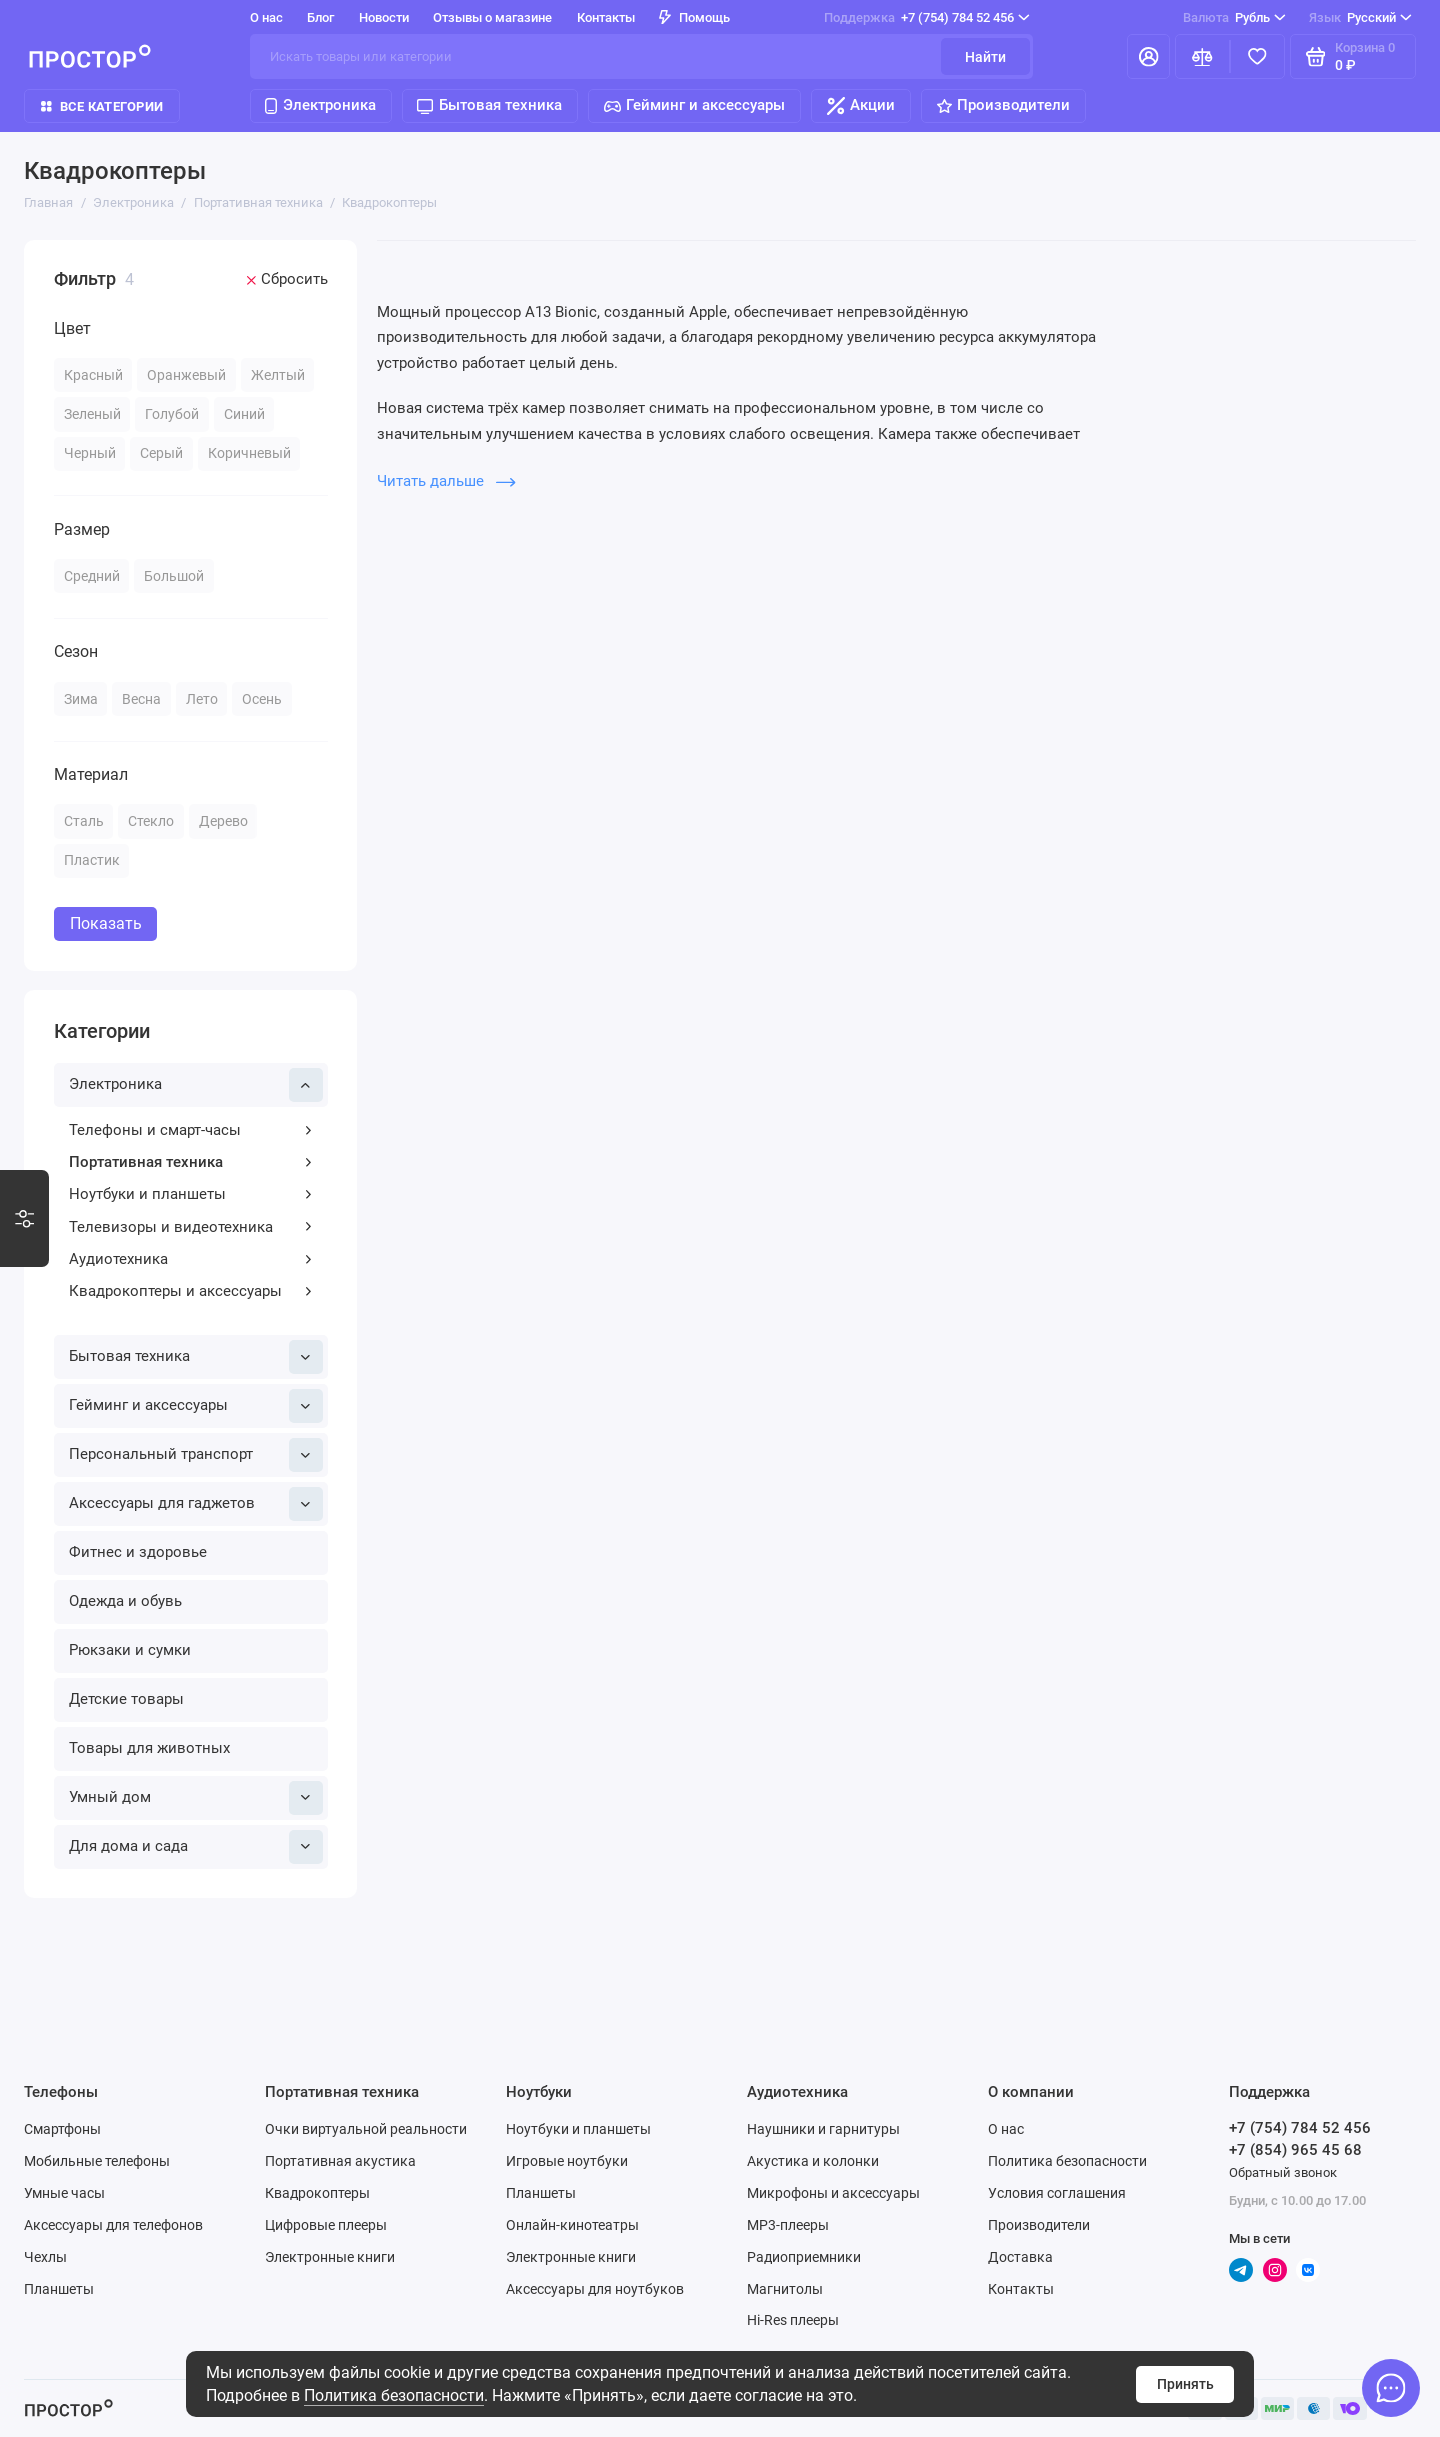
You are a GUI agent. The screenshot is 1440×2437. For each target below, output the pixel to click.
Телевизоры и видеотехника (191, 1227)
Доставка (1020, 2257)
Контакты (606, 17)
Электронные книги (330, 2257)
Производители (1004, 105)
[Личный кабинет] (1148, 56)
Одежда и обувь (125, 1601)
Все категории (102, 106)
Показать (106, 923)
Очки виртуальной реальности (366, 2129)
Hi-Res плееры (793, 2320)
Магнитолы (785, 2289)
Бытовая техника (489, 105)
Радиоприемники (804, 2257)
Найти (985, 57)
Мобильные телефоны (97, 2161)
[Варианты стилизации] (24, 1219)
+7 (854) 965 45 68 (1295, 2150)
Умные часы (64, 2193)
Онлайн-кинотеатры (572, 2225)
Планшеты (59, 2289)
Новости (384, 17)
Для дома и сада (196, 1847)
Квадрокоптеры (317, 2193)
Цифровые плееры (326, 2225)
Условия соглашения (1057, 2193)
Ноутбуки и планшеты (191, 1194)
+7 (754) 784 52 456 (927, 17)
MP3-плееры (788, 2225)
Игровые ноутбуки (567, 2161)
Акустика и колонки (813, 2161)
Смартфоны (62, 2129)
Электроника (320, 105)
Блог (320, 17)
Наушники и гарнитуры (823, 2129)
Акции (861, 105)
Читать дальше (446, 481)
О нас (266, 17)
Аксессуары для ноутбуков (595, 2289)
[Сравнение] (1202, 56)
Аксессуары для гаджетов (196, 1504)
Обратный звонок (1283, 2172)
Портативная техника (191, 1162)
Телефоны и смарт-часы (191, 1130)
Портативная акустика (340, 2161)
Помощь (694, 17)
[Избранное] (1257, 56)
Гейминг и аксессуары (695, 105)
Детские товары (126, 1699)
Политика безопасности (394, 2395)
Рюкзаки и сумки (130, 1650)
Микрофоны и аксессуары (833, 2193)
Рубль (1234, 17)
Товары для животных (149, 1748)
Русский (1360, 17)
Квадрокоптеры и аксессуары (191, 1291)
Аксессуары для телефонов (113, 2225)
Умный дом (196, 1798)
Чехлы (45, 2257)
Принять (1185, 2384)
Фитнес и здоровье (138, 1552)
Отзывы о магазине (492, 17)
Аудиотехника (191, 1259)
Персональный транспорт (196, 1455)
